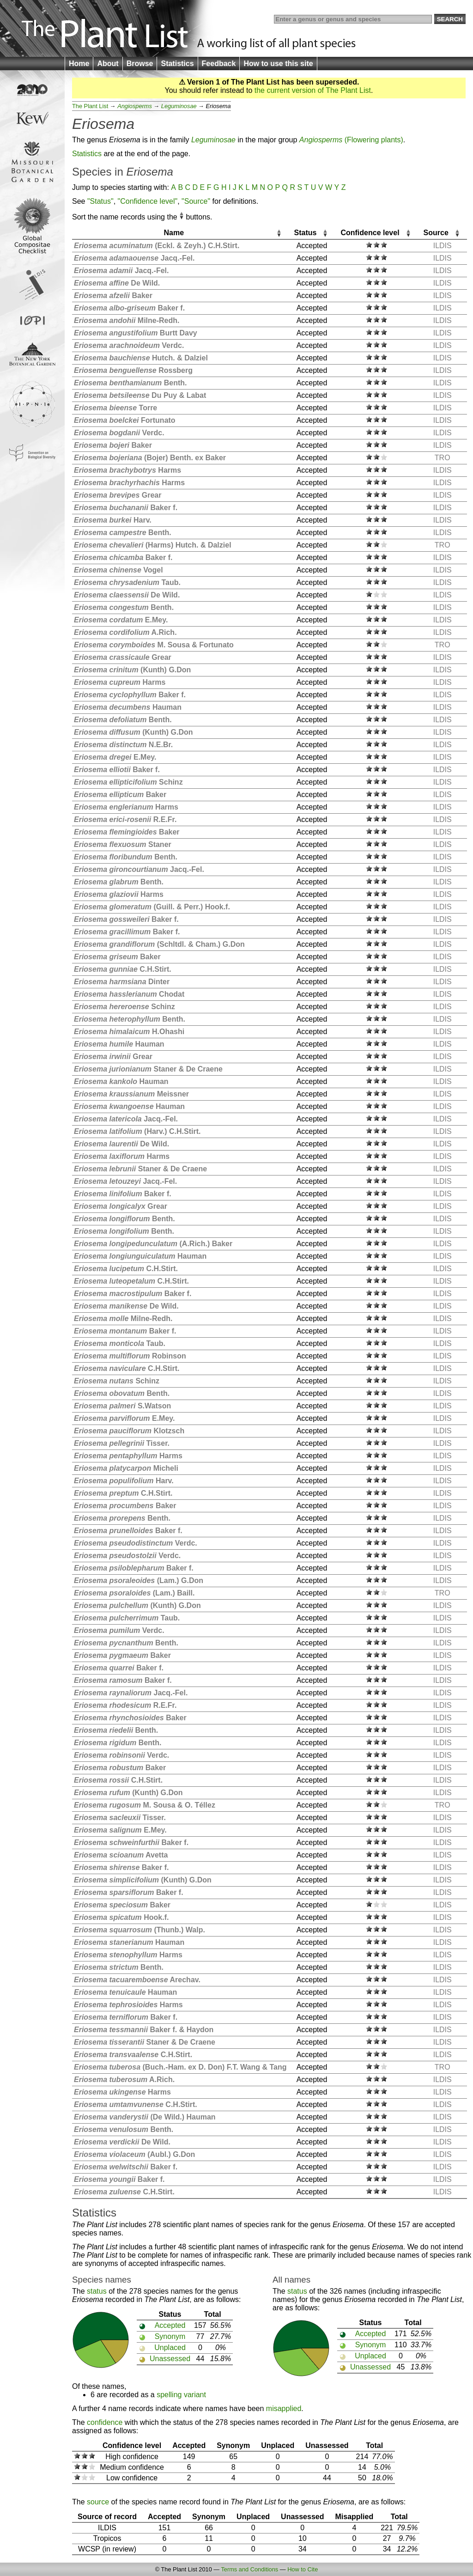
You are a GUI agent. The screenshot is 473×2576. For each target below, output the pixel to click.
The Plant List (90, 106)
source (98, 2502)
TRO (442, 458)
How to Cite (302, 2569)
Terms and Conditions (249, 2569)
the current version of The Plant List (313, 90)
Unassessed (170, 2359)
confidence (104, 2422)
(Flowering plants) (351, 140)
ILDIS (442, 246)
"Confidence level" (148, 201)
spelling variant (181, 2395)
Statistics (177, 63)
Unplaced (170, 2347)
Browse (140, 63)
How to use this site (278, 63)
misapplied (283, 2408)
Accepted (170, 2325)
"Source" (196, 201)
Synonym (170, 2336)
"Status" (100, 201)
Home (79, 63)
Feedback (219, 63)
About (107, 63)
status (97, 2291)
